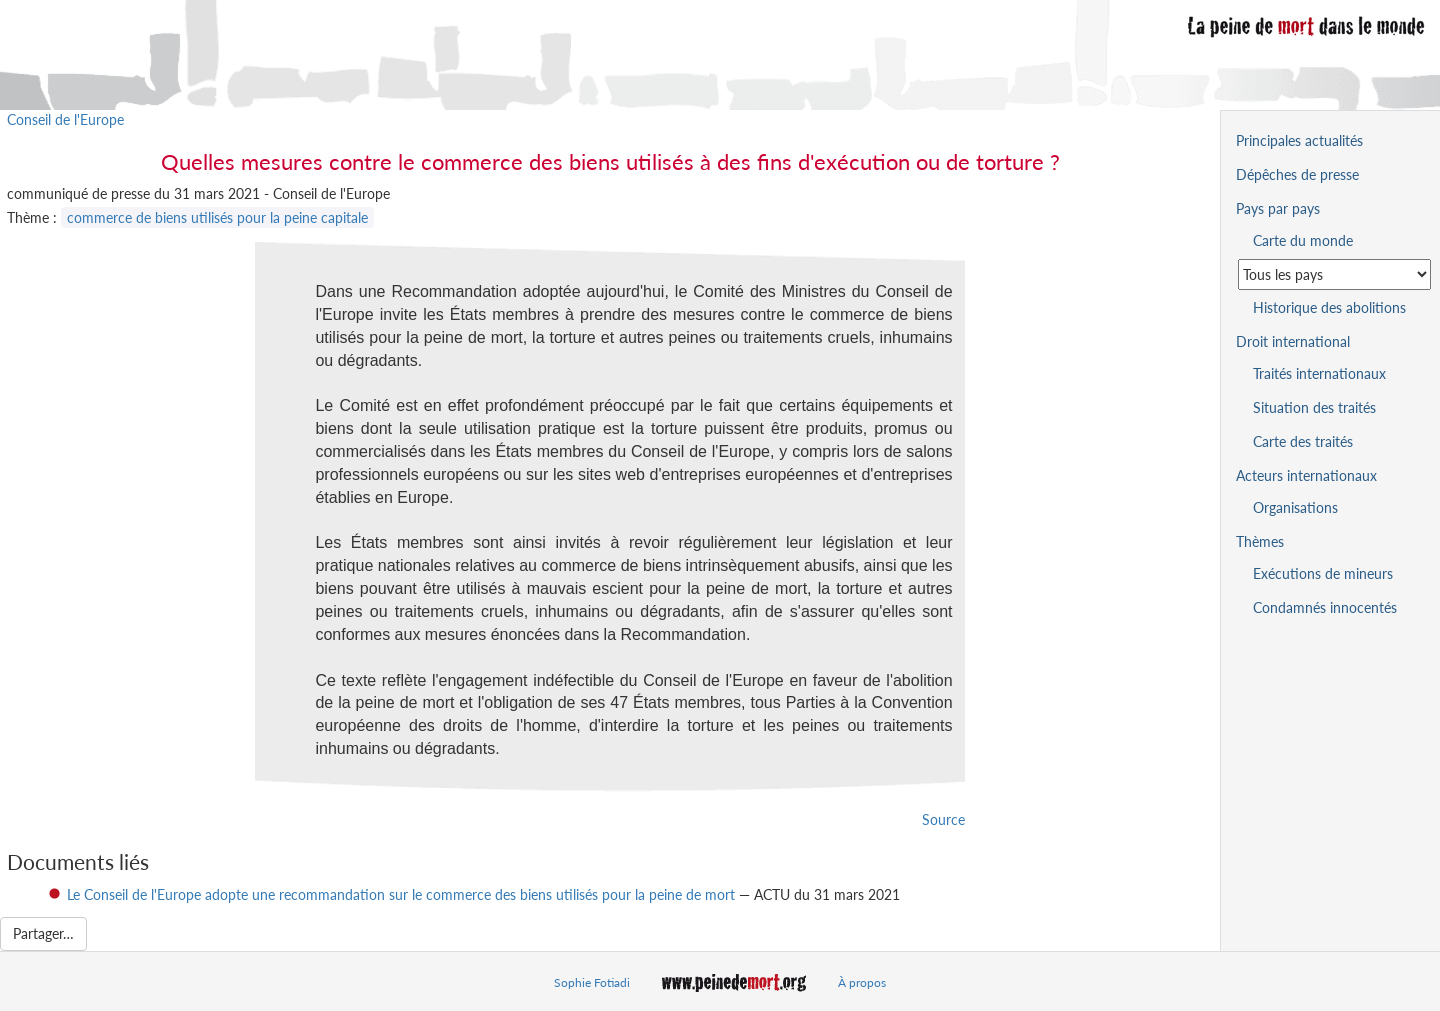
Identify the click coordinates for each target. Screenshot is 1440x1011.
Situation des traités (1314, 407)
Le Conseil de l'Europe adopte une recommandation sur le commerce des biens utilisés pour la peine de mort (401, 894)
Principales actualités (1299, 140)
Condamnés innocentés (1325, 607)
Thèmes (1260, 541)
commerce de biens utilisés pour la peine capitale (217, 217)
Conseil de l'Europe (65, 119)
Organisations (1295, 507)
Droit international (1293, 341)
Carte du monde (1303, 240)
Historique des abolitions (1329, 307)
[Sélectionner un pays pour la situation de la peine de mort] (1334, 274)
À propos (862, 982)
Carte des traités (1303, 441)
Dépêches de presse (1297, 174)
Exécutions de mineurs (1323, 573)
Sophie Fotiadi (592, 982)
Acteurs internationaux (1306, 475)
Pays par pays (1278, 208)
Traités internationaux (1319, 373)
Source (943, 819)
